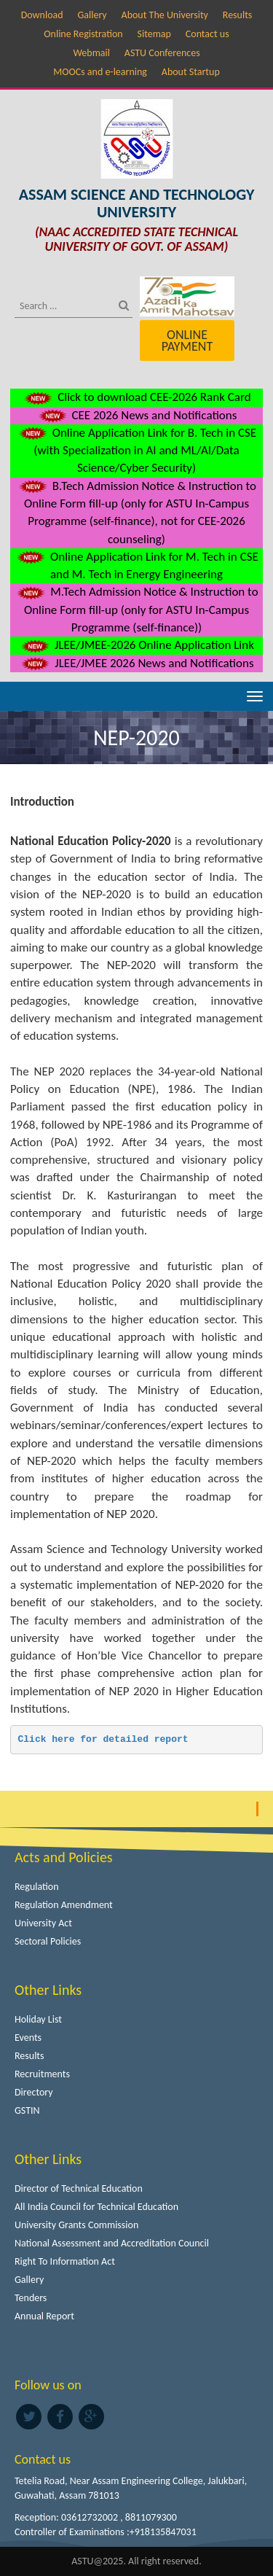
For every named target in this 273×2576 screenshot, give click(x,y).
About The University (165, 15)
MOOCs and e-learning (100, 72)
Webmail (91, 53)
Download (42, 15)
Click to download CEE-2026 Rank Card (136, 397)
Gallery (91, 15)
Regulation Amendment (64, 1905)
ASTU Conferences (162, 53)
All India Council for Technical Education (96, 2207)
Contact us (207, 34)
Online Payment (187, 340)
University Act (43, 1923)
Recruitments (42, 2074)
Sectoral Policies (48, 1941)
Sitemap (154, 34)
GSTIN (27, 2110)
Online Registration (83, 34)
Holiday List (38, 2019)
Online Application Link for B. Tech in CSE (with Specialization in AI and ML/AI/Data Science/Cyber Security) (136, 450)
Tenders (31, 2298)
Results (238, 15)
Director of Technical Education (79, 2188)
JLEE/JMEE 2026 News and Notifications (136, 663)
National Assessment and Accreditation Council (112, 2243)
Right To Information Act (65, 2261)
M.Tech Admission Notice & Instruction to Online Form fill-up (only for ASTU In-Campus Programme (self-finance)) (136, 609)
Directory (34, 2092)
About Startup (191, 72)
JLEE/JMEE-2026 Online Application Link (136, 645)
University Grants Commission (76, 2225)
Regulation (37, 1886)
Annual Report (44, 2316)
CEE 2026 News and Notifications (136, 415)
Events (28, 2037)
